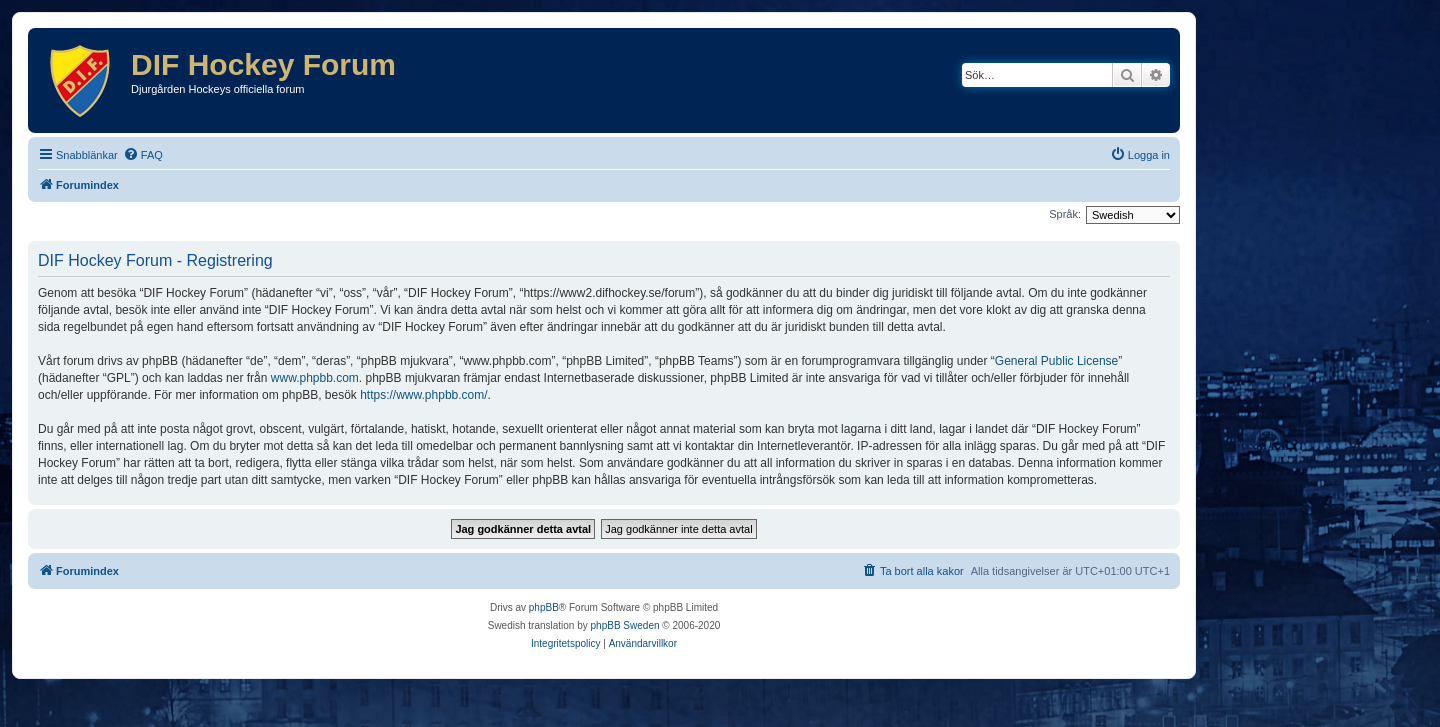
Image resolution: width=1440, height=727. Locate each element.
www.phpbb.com (315, 378)
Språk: (1065, 214)
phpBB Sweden (625, 625)
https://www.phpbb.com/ (423, 395)
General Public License (1056, 361)
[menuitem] (143, 155)
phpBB (544, 607)
